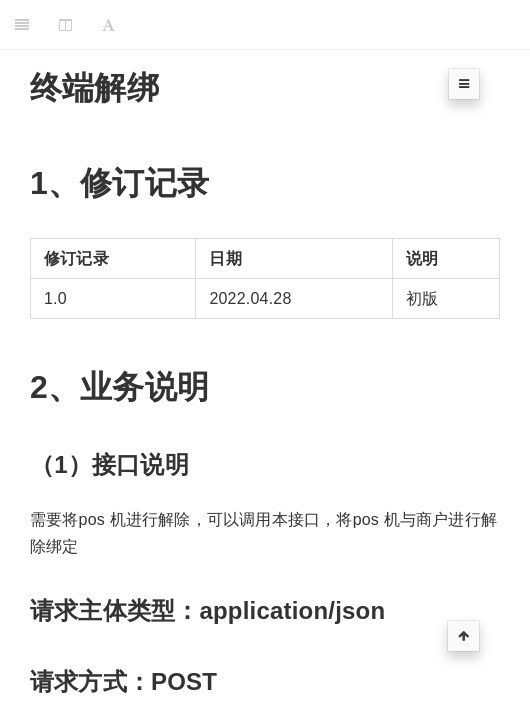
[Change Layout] (65, 25)
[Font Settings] (108, 25)
